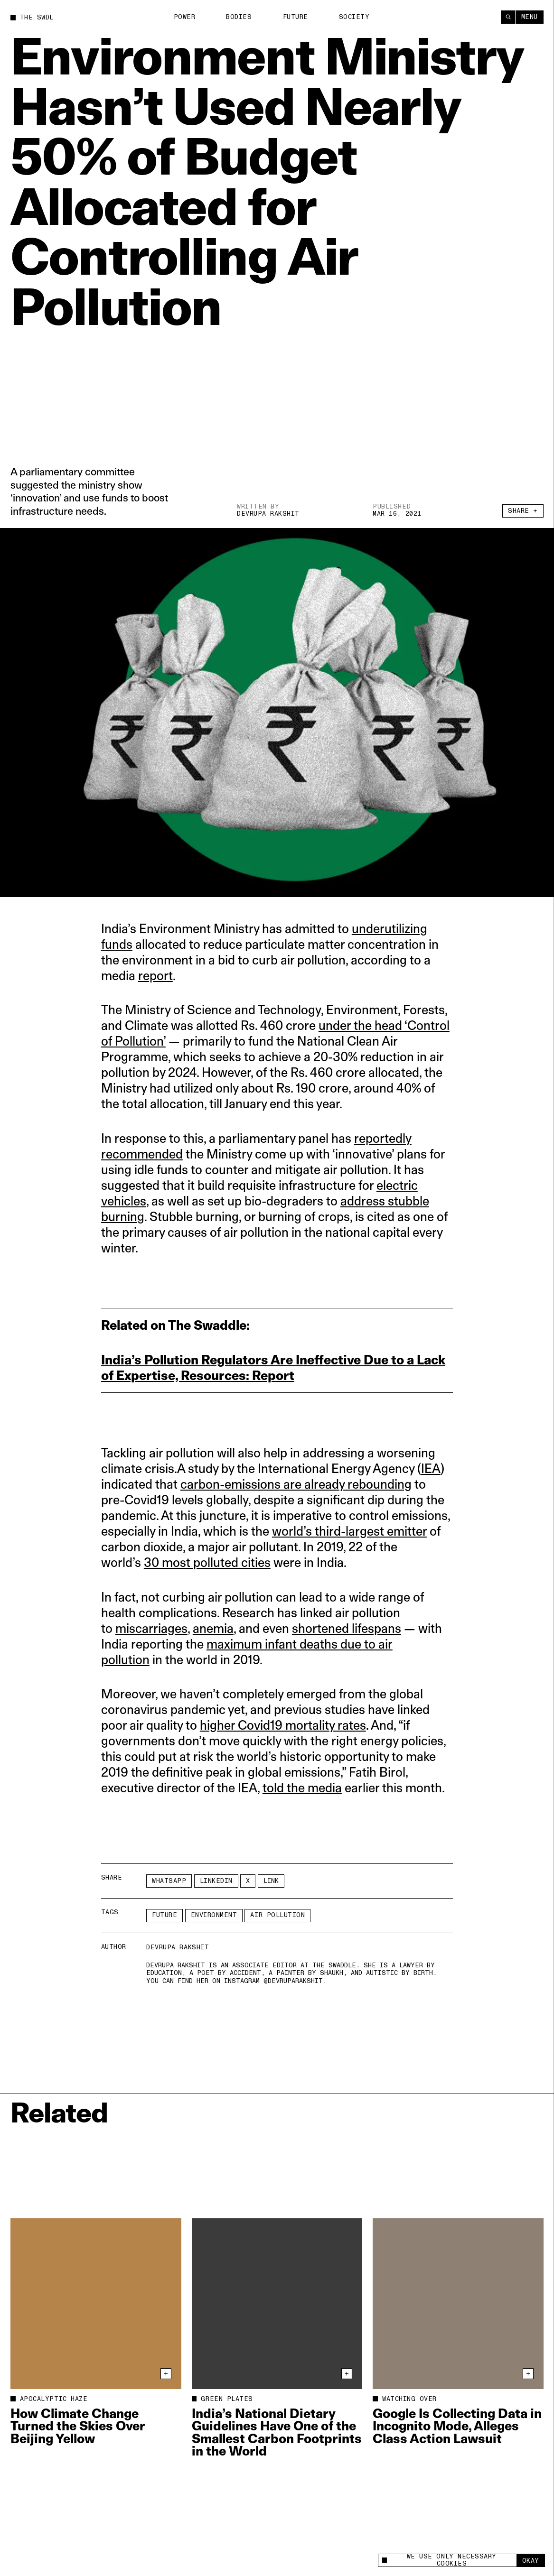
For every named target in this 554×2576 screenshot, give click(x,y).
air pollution (277, 1915)
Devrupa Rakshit (268, 514)
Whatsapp (169, 1881)
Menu (529, 17)
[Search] (508, 17)
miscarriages (151, 1628)
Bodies (239, 17)
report (155, 975)
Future (295, 17)
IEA (431, 1468)
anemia (213, 1628)
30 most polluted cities (207, 1562)
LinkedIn (216, 1881)
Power (185, 17)
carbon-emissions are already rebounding (296, 1484)
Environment (214, 1915)
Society (354, 17)
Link (271, 1881)
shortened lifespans (346, 1628)
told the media (302, 1787)
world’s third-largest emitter (349, 1531)
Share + (523, 511)
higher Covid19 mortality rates (283, 1725)
